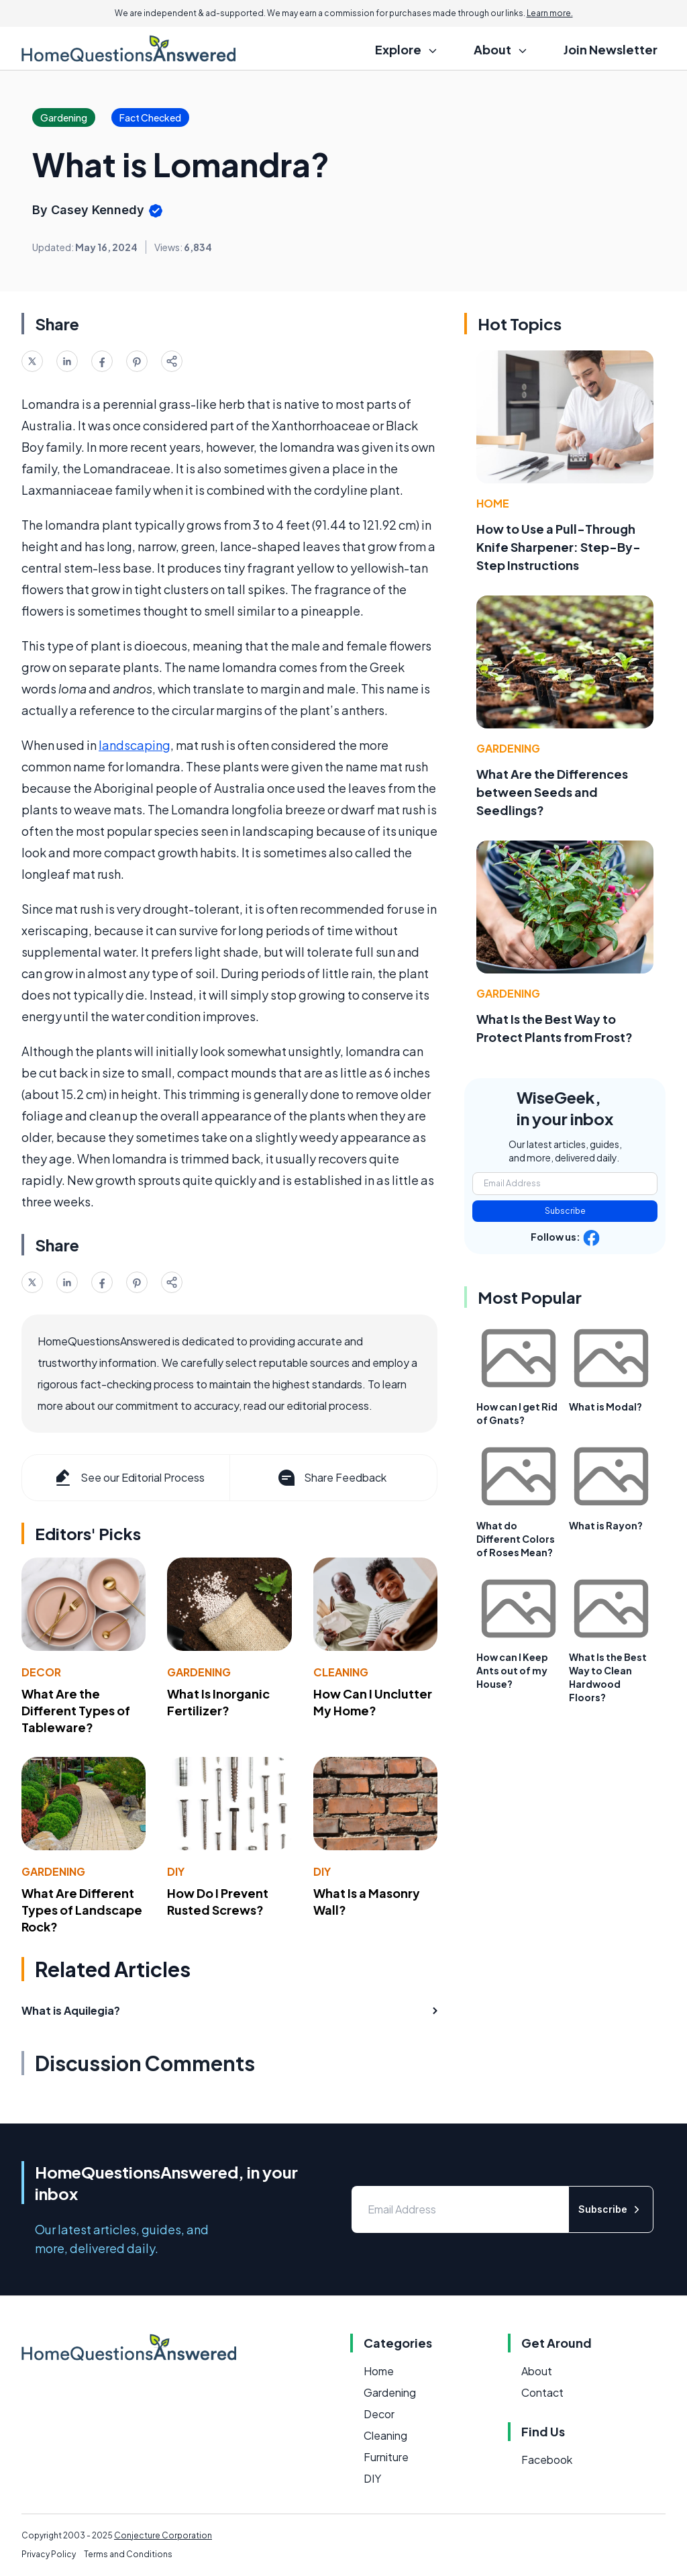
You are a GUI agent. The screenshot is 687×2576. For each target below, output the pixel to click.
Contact (542, 2392)
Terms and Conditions (128, 2554)
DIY (175, 1871)
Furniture (386, 2457)
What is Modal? (605, 1406)
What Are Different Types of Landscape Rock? (81, 1909)
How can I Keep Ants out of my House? (512, 1670)
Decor (41, 1672)
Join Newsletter (610, 49)
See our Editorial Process (128, 1477)
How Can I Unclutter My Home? (372, 1702)
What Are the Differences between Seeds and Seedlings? (552, 792)
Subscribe (565, 1211)
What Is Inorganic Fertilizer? (218, 1702)
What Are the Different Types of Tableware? (75, 1710)
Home (492, 503)
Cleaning (340, 1672)
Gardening (199, 1672)
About (536, 2371)
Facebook (546, 2459)
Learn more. (550, 13)
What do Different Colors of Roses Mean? (515, 1538)
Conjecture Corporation (163, 2535)
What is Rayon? (606, 1525)
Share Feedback (331, 1477)
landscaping (134, 745)
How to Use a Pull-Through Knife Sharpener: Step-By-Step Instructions (558, 547)
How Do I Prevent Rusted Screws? (217, 1901)
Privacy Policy (48, 2554)
